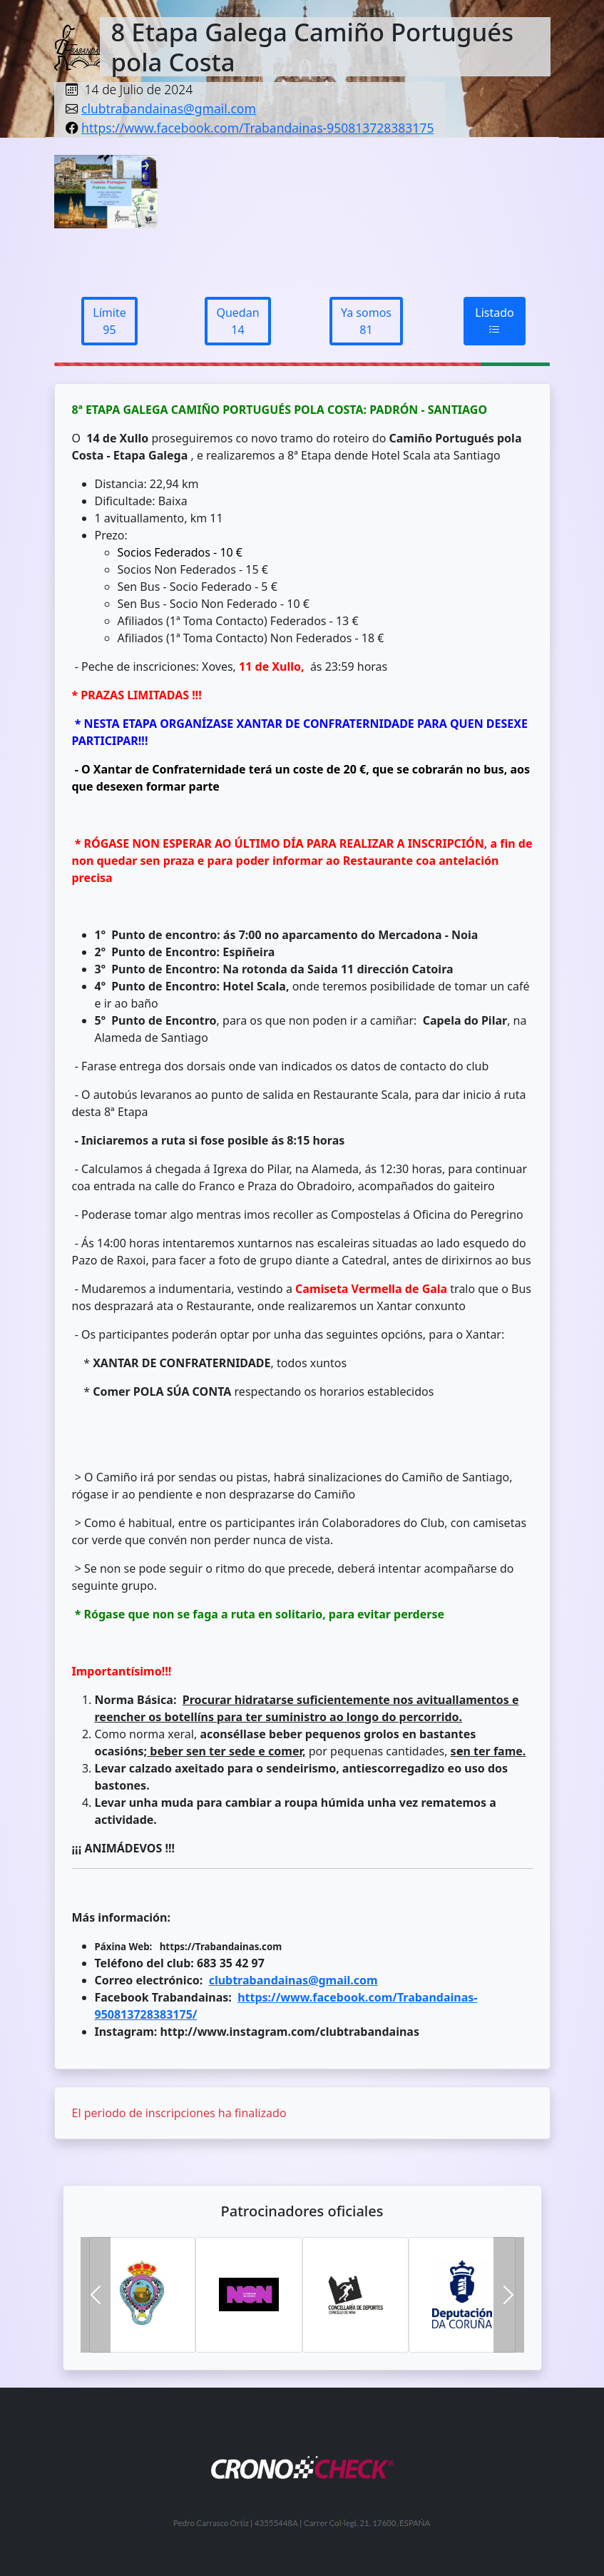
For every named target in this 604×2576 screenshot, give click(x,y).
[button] (96, 2295)
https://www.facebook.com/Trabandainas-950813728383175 (257, 127)
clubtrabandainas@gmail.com (168, 108)
